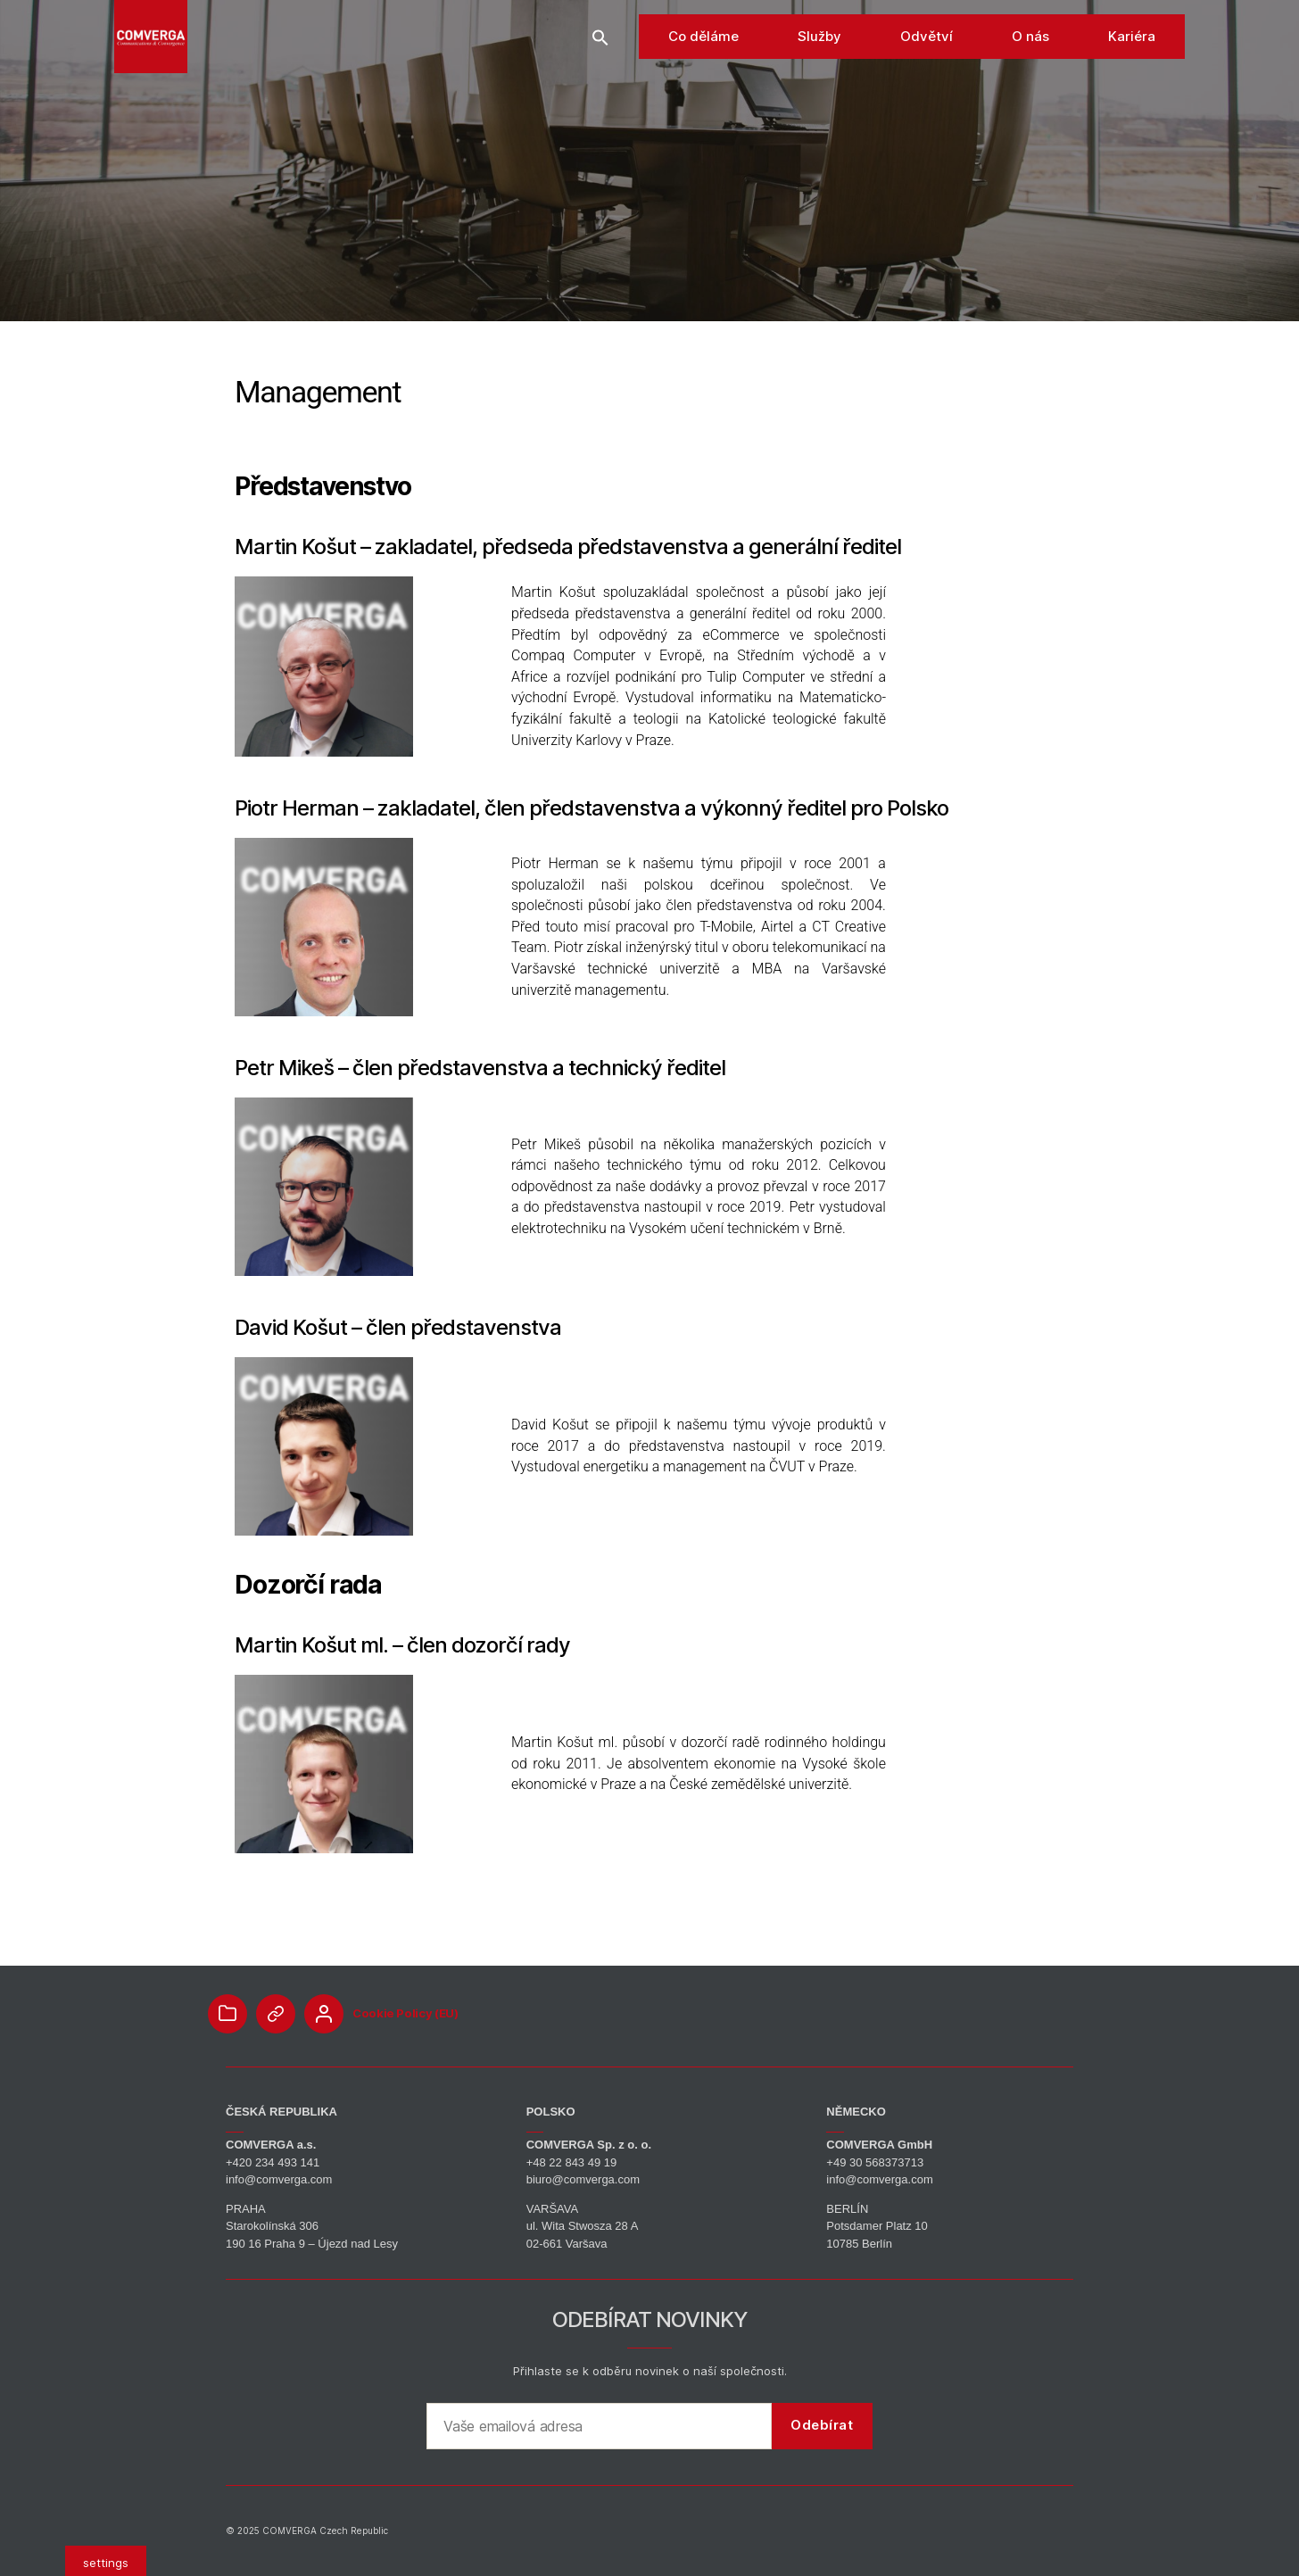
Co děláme (703, 70)
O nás (1030, 70)
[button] (600, 71)
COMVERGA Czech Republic (325, 2530)
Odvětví (926, 70)
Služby (819, 70)
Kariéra (1131, 70)
